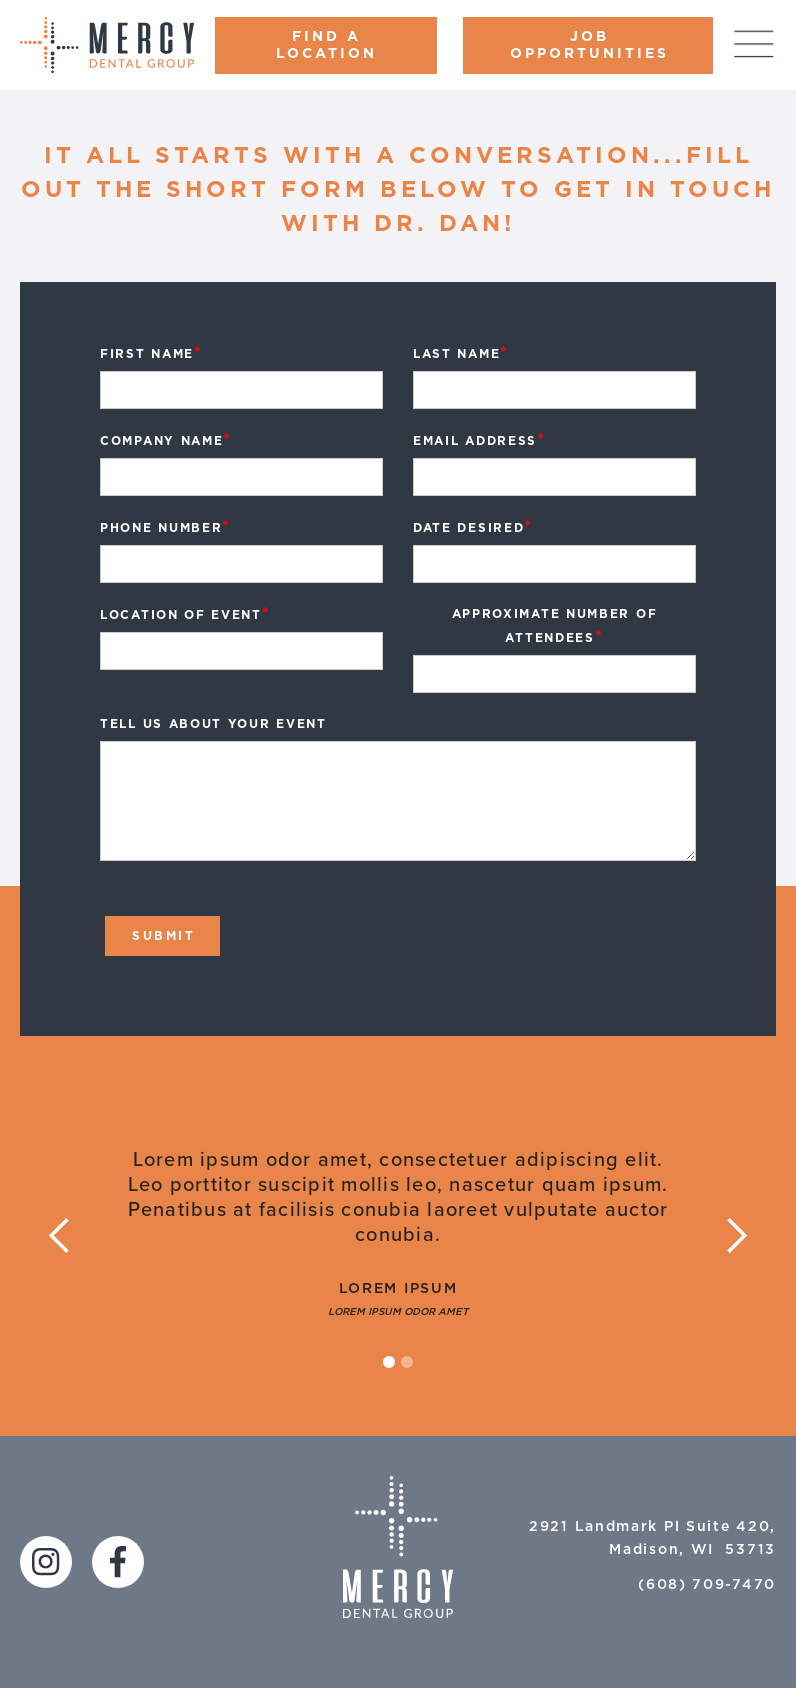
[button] (60, 1236)
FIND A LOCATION (326, 45)
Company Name (166, 440)
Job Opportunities (589, 45)
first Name (151, 353)
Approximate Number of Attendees (555, 626)
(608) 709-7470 (707, 1585)
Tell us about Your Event (213, 724)
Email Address (479, 440)
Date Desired (473, 527)
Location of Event (185, 614)
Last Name (461, 353)
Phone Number (165, 527)
